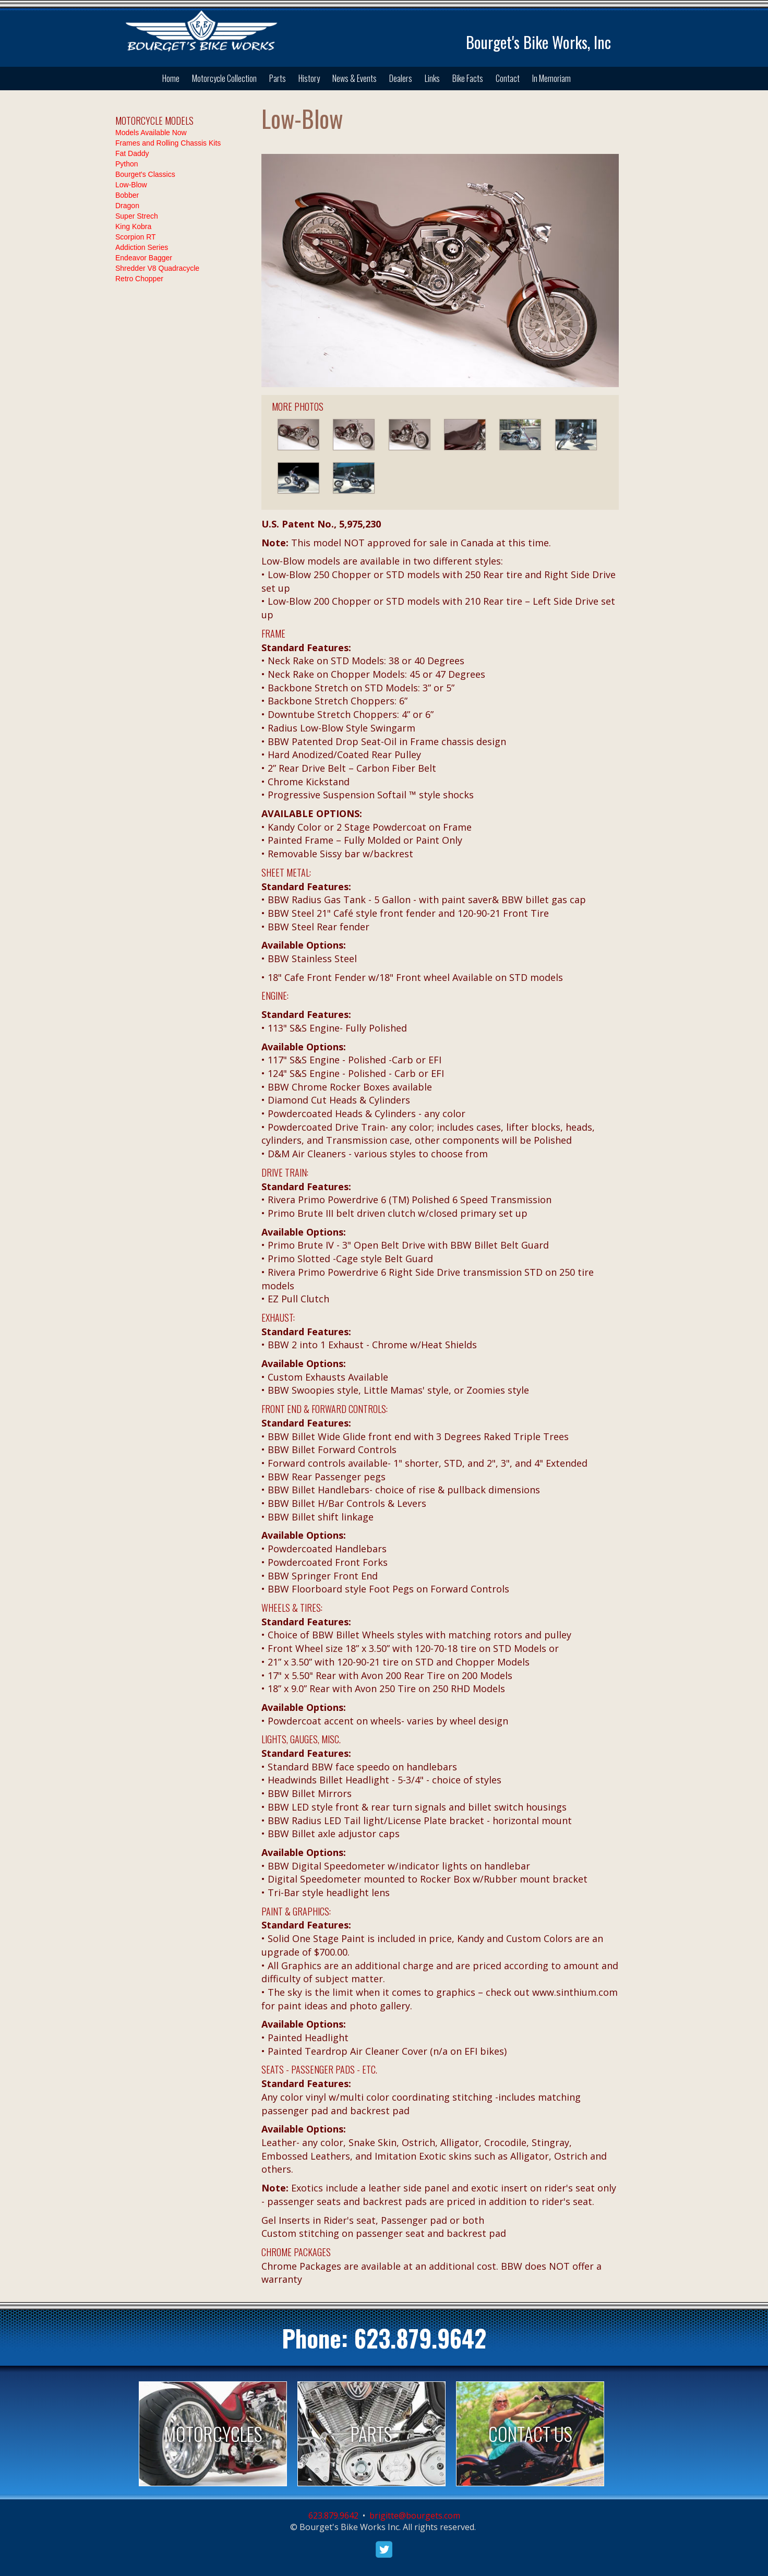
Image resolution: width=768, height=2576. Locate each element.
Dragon (127, 205)
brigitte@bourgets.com (414, 2515)
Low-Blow (131, 185)
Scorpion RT (135, 237)
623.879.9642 (420, 2337)
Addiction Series (141, 247)
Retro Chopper (139, 278)
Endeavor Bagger (143, 258)
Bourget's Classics (145, 174)
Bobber (127, 195)
